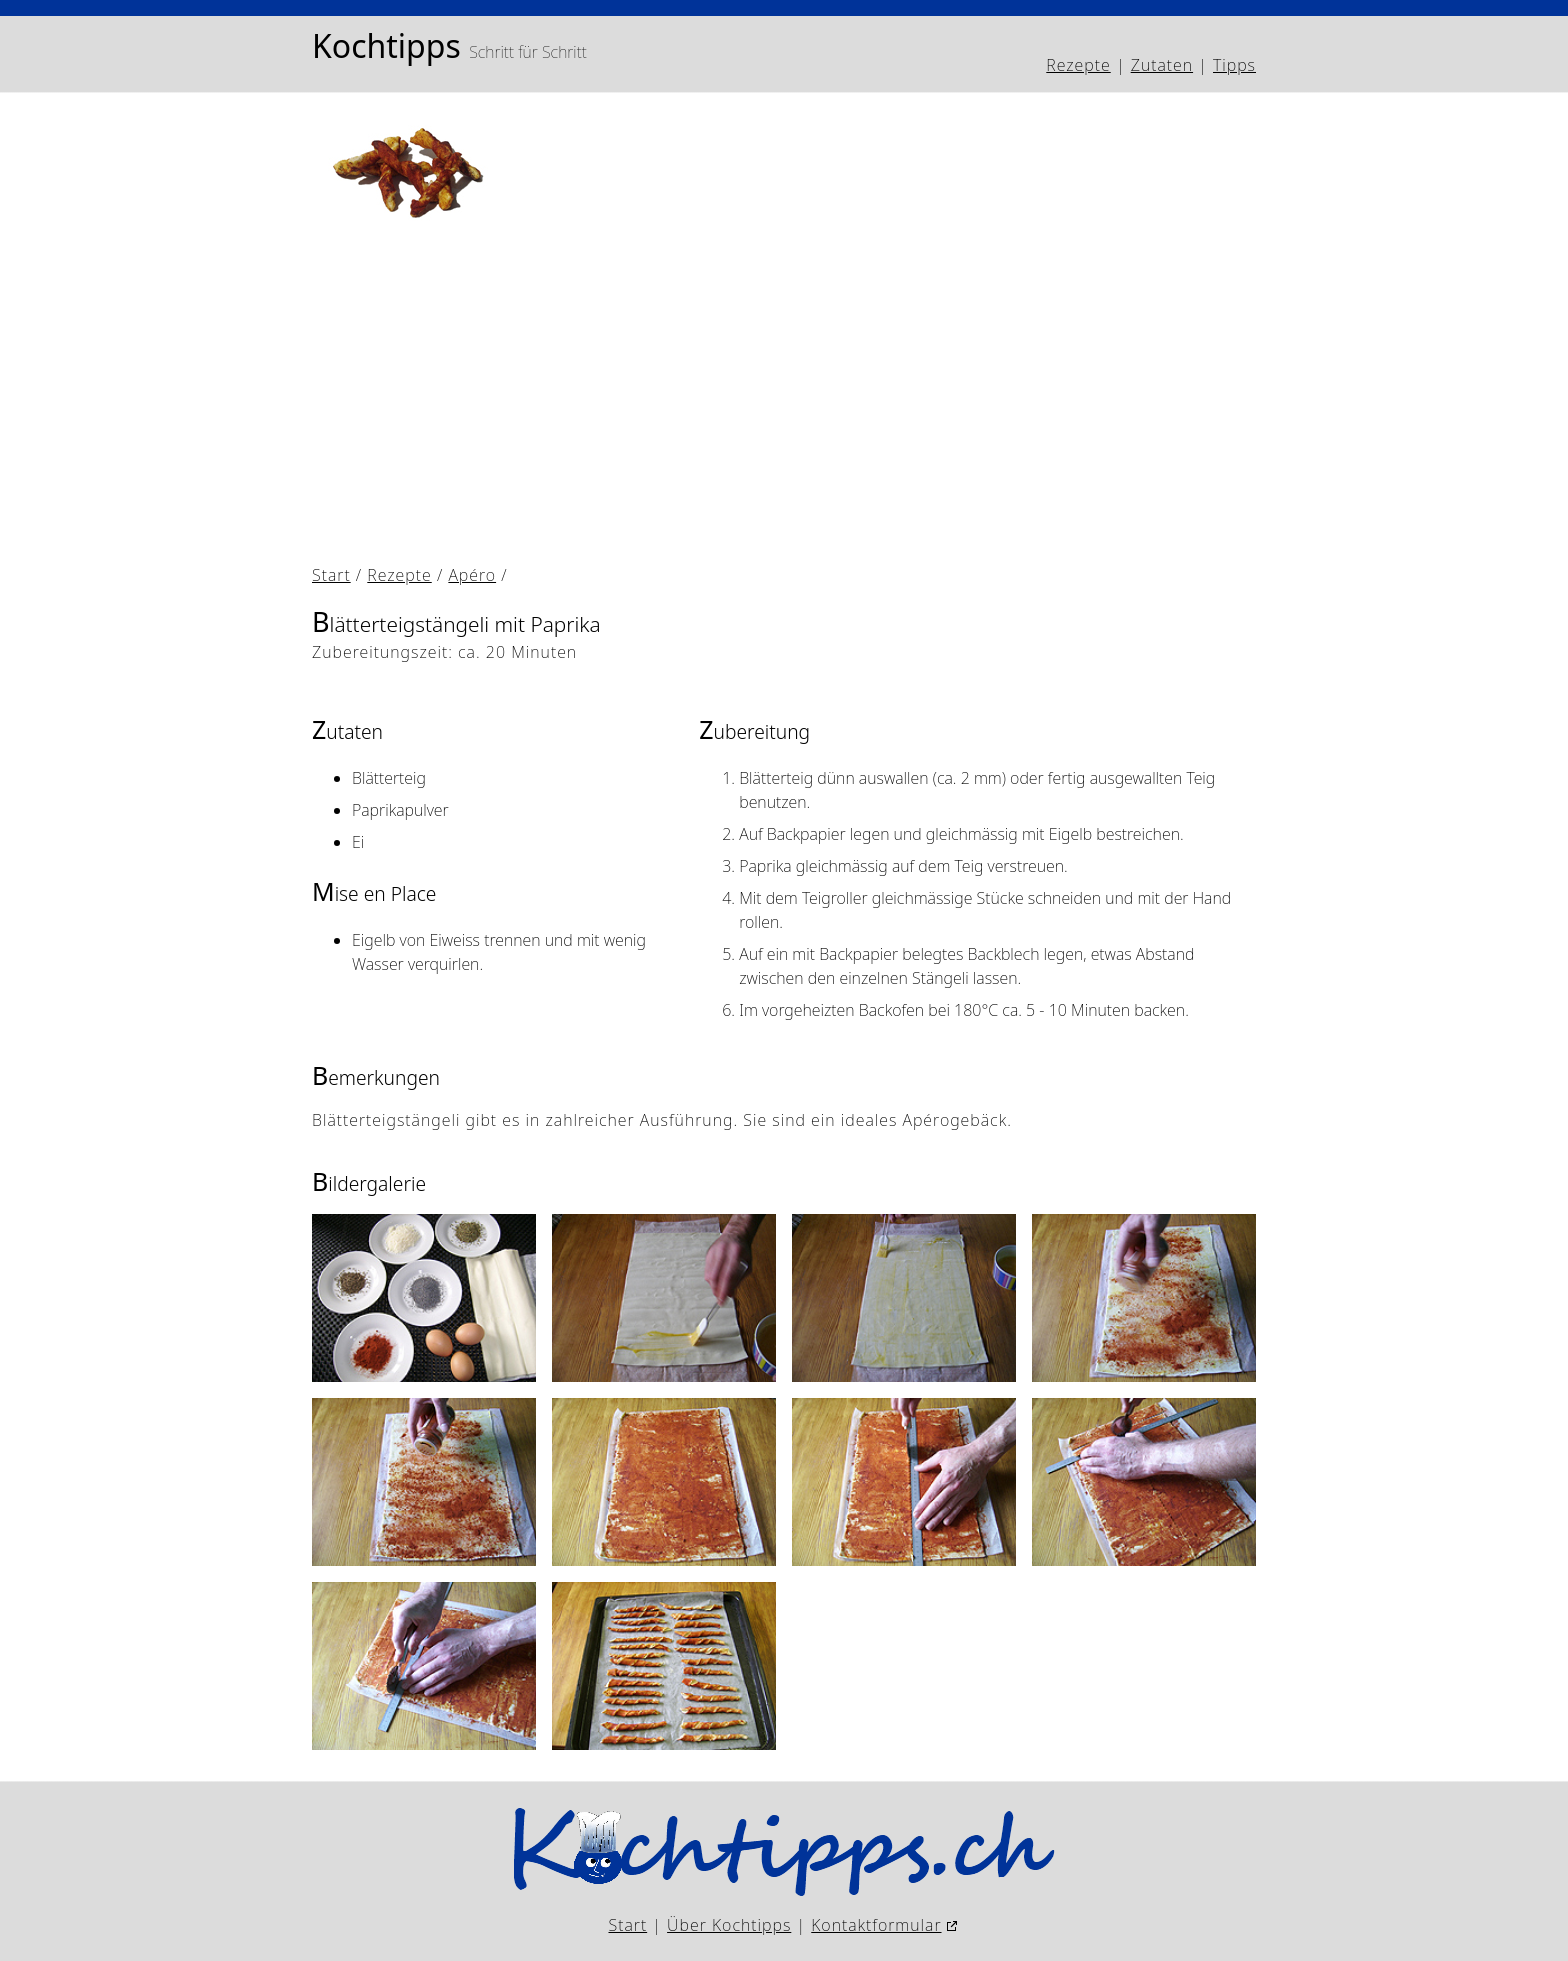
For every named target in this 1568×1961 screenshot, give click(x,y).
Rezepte (1078, 65)
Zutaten (1162, 65)
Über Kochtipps (729, 1925)
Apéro (472, 575)
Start (331, 575)
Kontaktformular (876, 1925)
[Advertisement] (912, 407)
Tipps (1234, 65)
